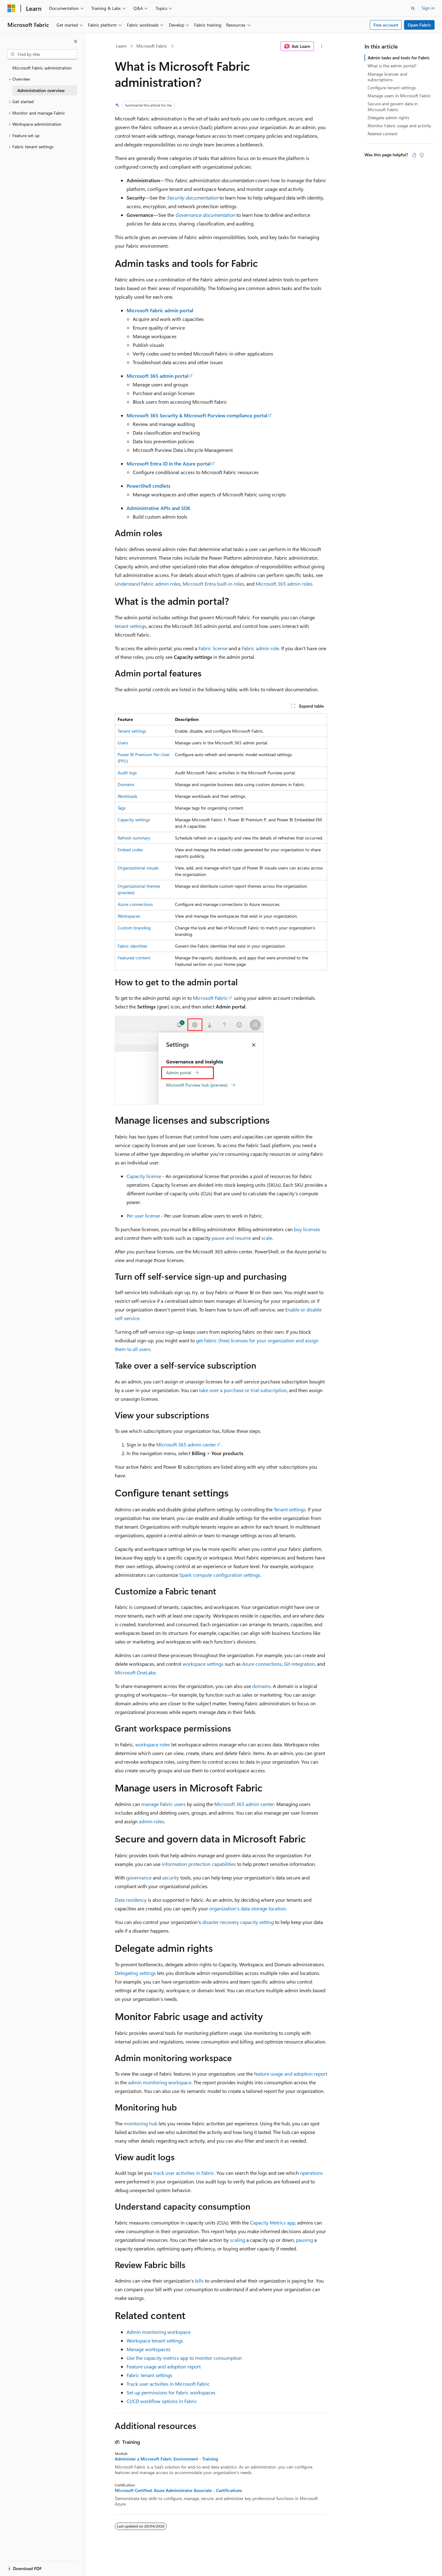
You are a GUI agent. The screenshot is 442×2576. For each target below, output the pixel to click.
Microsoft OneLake (135, 1672)
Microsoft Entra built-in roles (213, 583)
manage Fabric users (163, 1804)
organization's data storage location (247, 1908)
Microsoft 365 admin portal (157, 376)
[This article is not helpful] (421, 155)
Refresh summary (134, 838)
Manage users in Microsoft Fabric (399, 96)
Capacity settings (134, 820)
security (170, 1877)
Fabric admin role (260, 648)
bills (199, 2280)
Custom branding (134, 928)
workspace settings (202, 1664)
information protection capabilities (199, 1864)
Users (123, 743)
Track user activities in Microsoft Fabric (168, 2383)
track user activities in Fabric (183, 2173)
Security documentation (192, 197)
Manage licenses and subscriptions (387, 76)
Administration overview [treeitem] (41, 90)
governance (139, 1877)
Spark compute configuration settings (219, 1575)
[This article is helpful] (414, 155)
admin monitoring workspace (159, 2082)
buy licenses (307, 1229)
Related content (383, 134)
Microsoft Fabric (151, 46)
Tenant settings (132, 731)
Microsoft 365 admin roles (284, 583)
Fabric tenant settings (149, 2375)
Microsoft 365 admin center (186, 1444)
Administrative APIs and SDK (158, 508)
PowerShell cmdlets (148, 485)
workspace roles (152, 1744)
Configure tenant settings (392, 87)
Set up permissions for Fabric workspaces (171, 2392)
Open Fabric (419, 25)
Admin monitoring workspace (158, 2332)
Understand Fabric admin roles (148, 583)
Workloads (127, 796)
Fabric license (212, 648)
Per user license (143, 1215)
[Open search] (413, 8)
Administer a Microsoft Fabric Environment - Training (166, 2459)
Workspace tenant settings (155, 2340)
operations (311, 2173)
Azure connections (135, 904)
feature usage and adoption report (290, 2073)
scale (266, 1238)
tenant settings (130, 626)
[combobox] (42, 54)
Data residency (131, 1899)
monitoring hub (140, 2123)
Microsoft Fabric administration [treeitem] (42, 68)
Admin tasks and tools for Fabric (399, 58)
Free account (385, 25)
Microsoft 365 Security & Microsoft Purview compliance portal (197, 415)
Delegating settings (135, 1973)
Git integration (299, 1664)
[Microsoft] (11, 8)
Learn (121, 46)
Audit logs (127, 773)
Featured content (134, 958)
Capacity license (144, 1176)
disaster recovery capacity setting (238, 1922)
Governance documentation (205, 215)
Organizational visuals (138, 868)
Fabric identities (132, 946)
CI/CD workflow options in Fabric (162, 2401)
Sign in (428, 8)
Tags (122, 808)
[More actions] (321, 46)
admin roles (151, 1821)
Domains (126, 784)
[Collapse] (75, 41)
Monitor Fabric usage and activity (399, 125)
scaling (237, 2240)
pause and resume (231, 1238)
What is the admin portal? (392, 66)
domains (261, 1686)
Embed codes (130, 849)
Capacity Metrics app (272, 2222)
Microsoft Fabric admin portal (160, 310)
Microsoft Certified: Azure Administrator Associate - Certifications (178, 2490)
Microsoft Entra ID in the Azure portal (169, 463)
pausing (304, 2240)
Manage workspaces (148, 2349)
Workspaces (129, 916)
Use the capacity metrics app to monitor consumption (184, 2358)
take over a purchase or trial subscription (243, 1390)
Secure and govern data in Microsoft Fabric (393, 106)
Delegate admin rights (388, 117)
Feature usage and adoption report (164, 2366)
